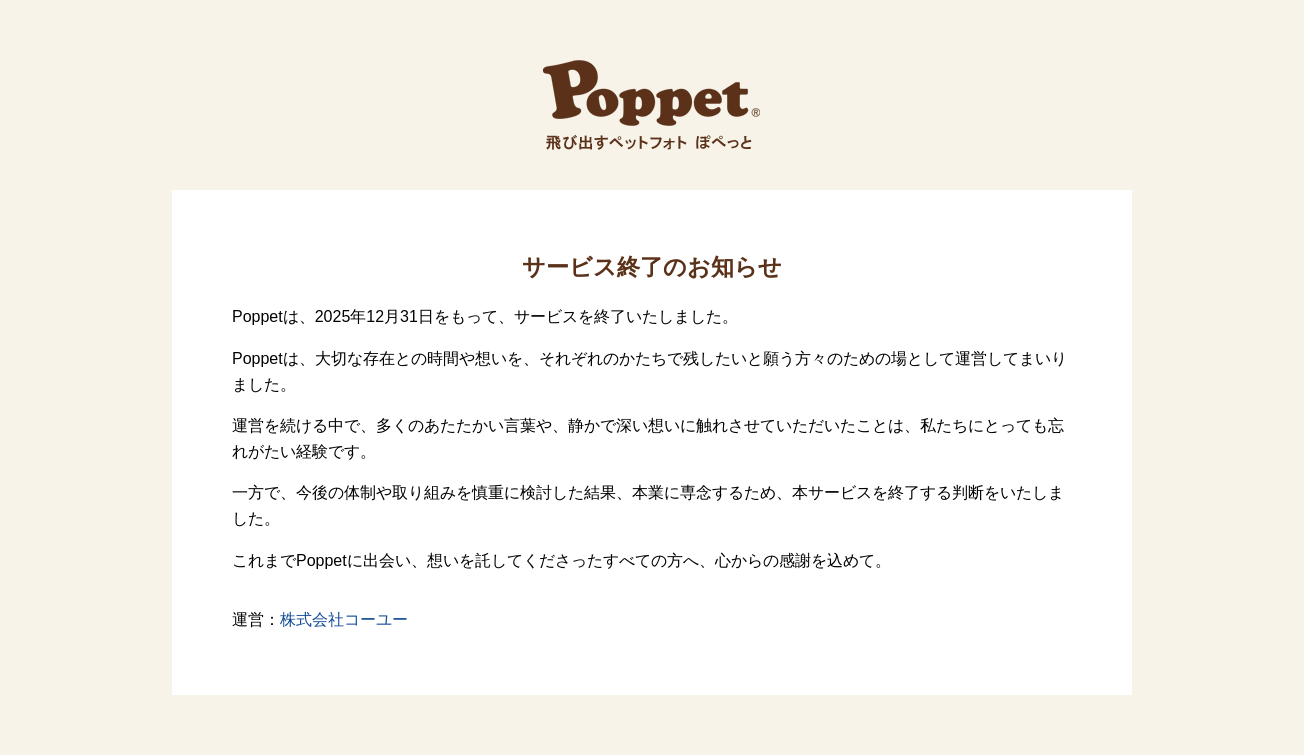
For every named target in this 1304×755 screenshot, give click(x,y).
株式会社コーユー (344, 619)
